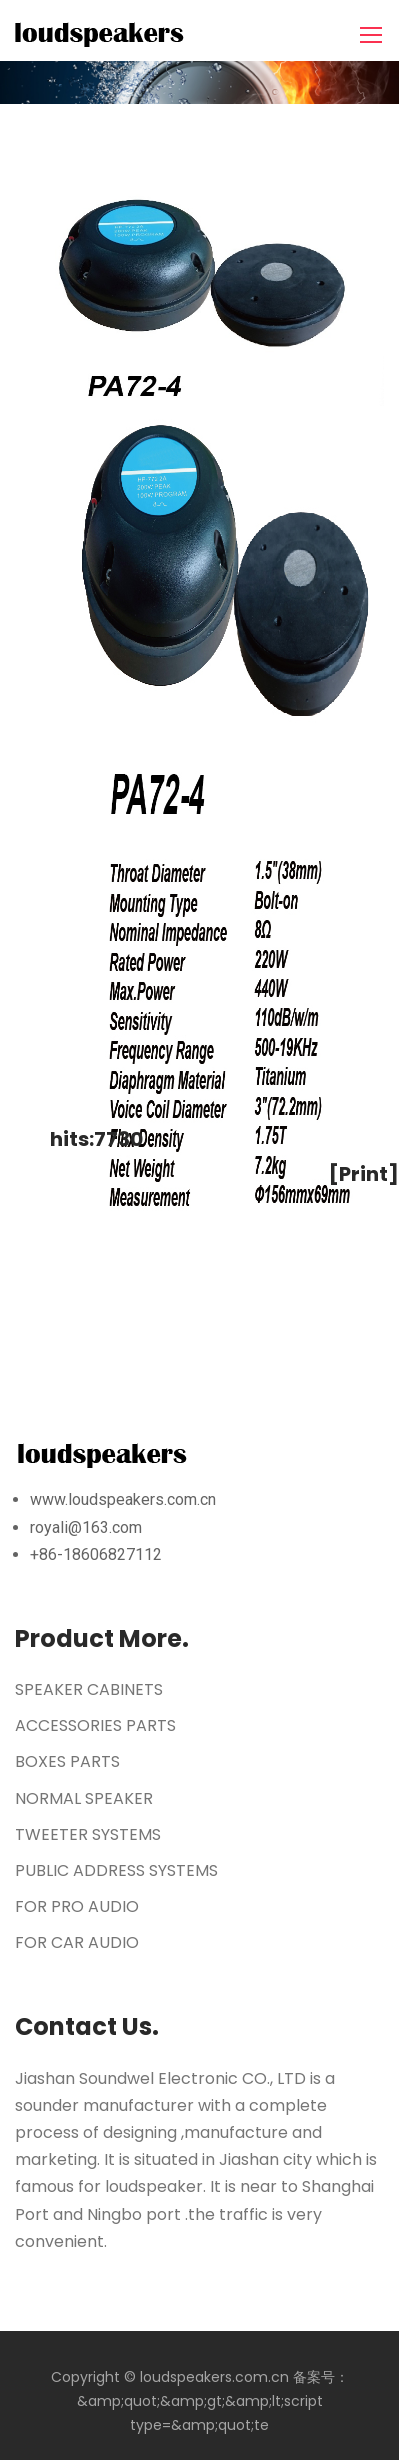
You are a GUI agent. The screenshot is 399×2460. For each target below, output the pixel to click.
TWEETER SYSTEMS (88, 1834)
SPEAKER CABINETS (89, 1689)
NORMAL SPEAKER (84, 1798)
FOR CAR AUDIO (77, 1942)
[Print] (364, 1174)
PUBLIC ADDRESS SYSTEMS (116, 1870)
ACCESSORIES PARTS (95, 1725)
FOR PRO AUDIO (77, 1906)
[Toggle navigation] (373, 36)
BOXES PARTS (67, 1761)
